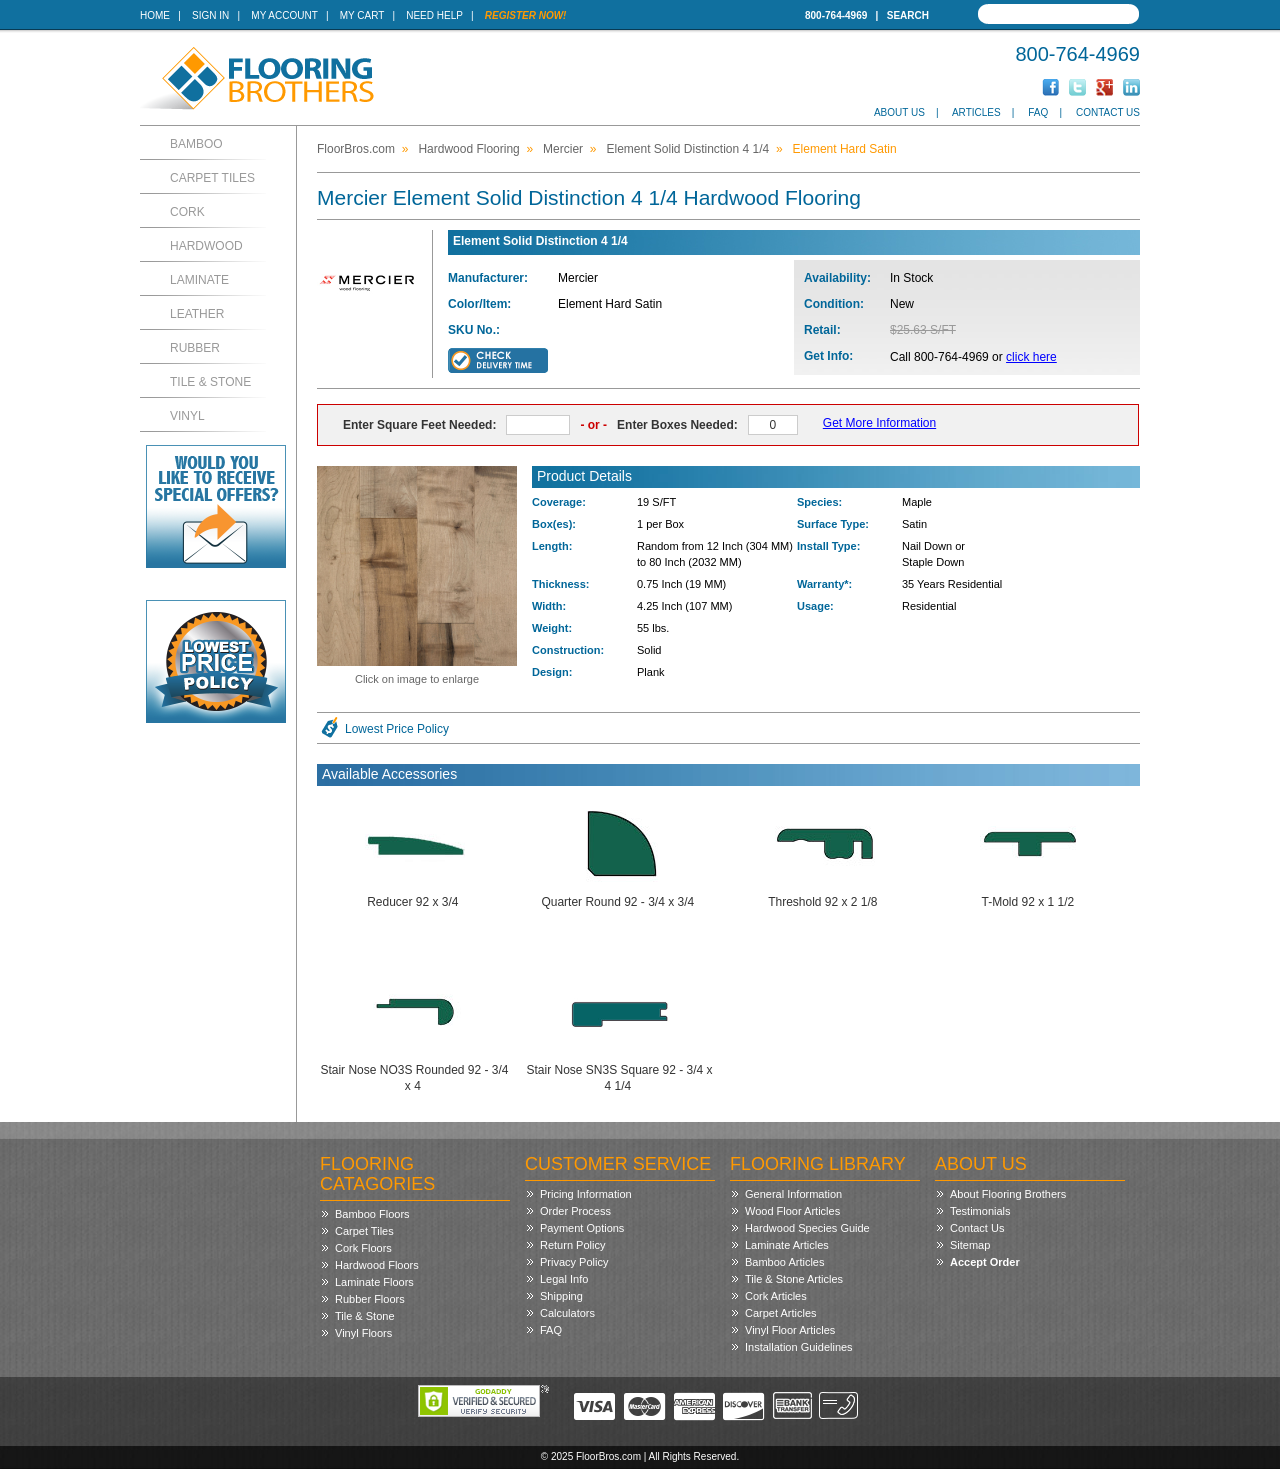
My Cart (362, 15)
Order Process (575, 1211)
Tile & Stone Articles (794, 1279)
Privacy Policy (574, 1262)
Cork (187, 212)
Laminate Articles (787, 1245)
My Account (284, 15)
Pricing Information (586, 1194)
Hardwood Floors (377, 1265)
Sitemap (970, 1245)
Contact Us (1108, 112)
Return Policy (572, 1245)
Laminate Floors (374, 1282)
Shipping (561, 1296)
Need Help (434, 15)
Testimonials (980, 1211)
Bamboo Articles (784, 1262)
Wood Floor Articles (792, 1211)
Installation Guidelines (799, 1347)
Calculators (567, 1313)
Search (908, 15)
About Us (899, 112)
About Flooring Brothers (1008, 1194)
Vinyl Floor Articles (790, 1330)
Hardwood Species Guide (807, 1228)
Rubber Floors (370, 1299)
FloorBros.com (356, 149)
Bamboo (196, 144)
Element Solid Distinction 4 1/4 (687, 149)
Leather (197, 314)
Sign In (210, 15)
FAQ (1038, 112)
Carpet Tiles (212, 178)
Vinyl (187, 416)
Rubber (195, 348)
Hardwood (206, 246)
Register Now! (526, 15)
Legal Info (564, 1279)
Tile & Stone (210, 382)
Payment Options (582, 1228)
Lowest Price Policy (397, 729)
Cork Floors (363, 1248)
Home (155, 15)
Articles (976, 112)
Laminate (199, 280)
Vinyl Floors (363, 1333)
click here (1031, 357)
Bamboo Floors (372, 1214)
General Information (793, 1194)
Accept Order (985, 1262)
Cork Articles (776, 1296)
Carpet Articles (781, 1313)
